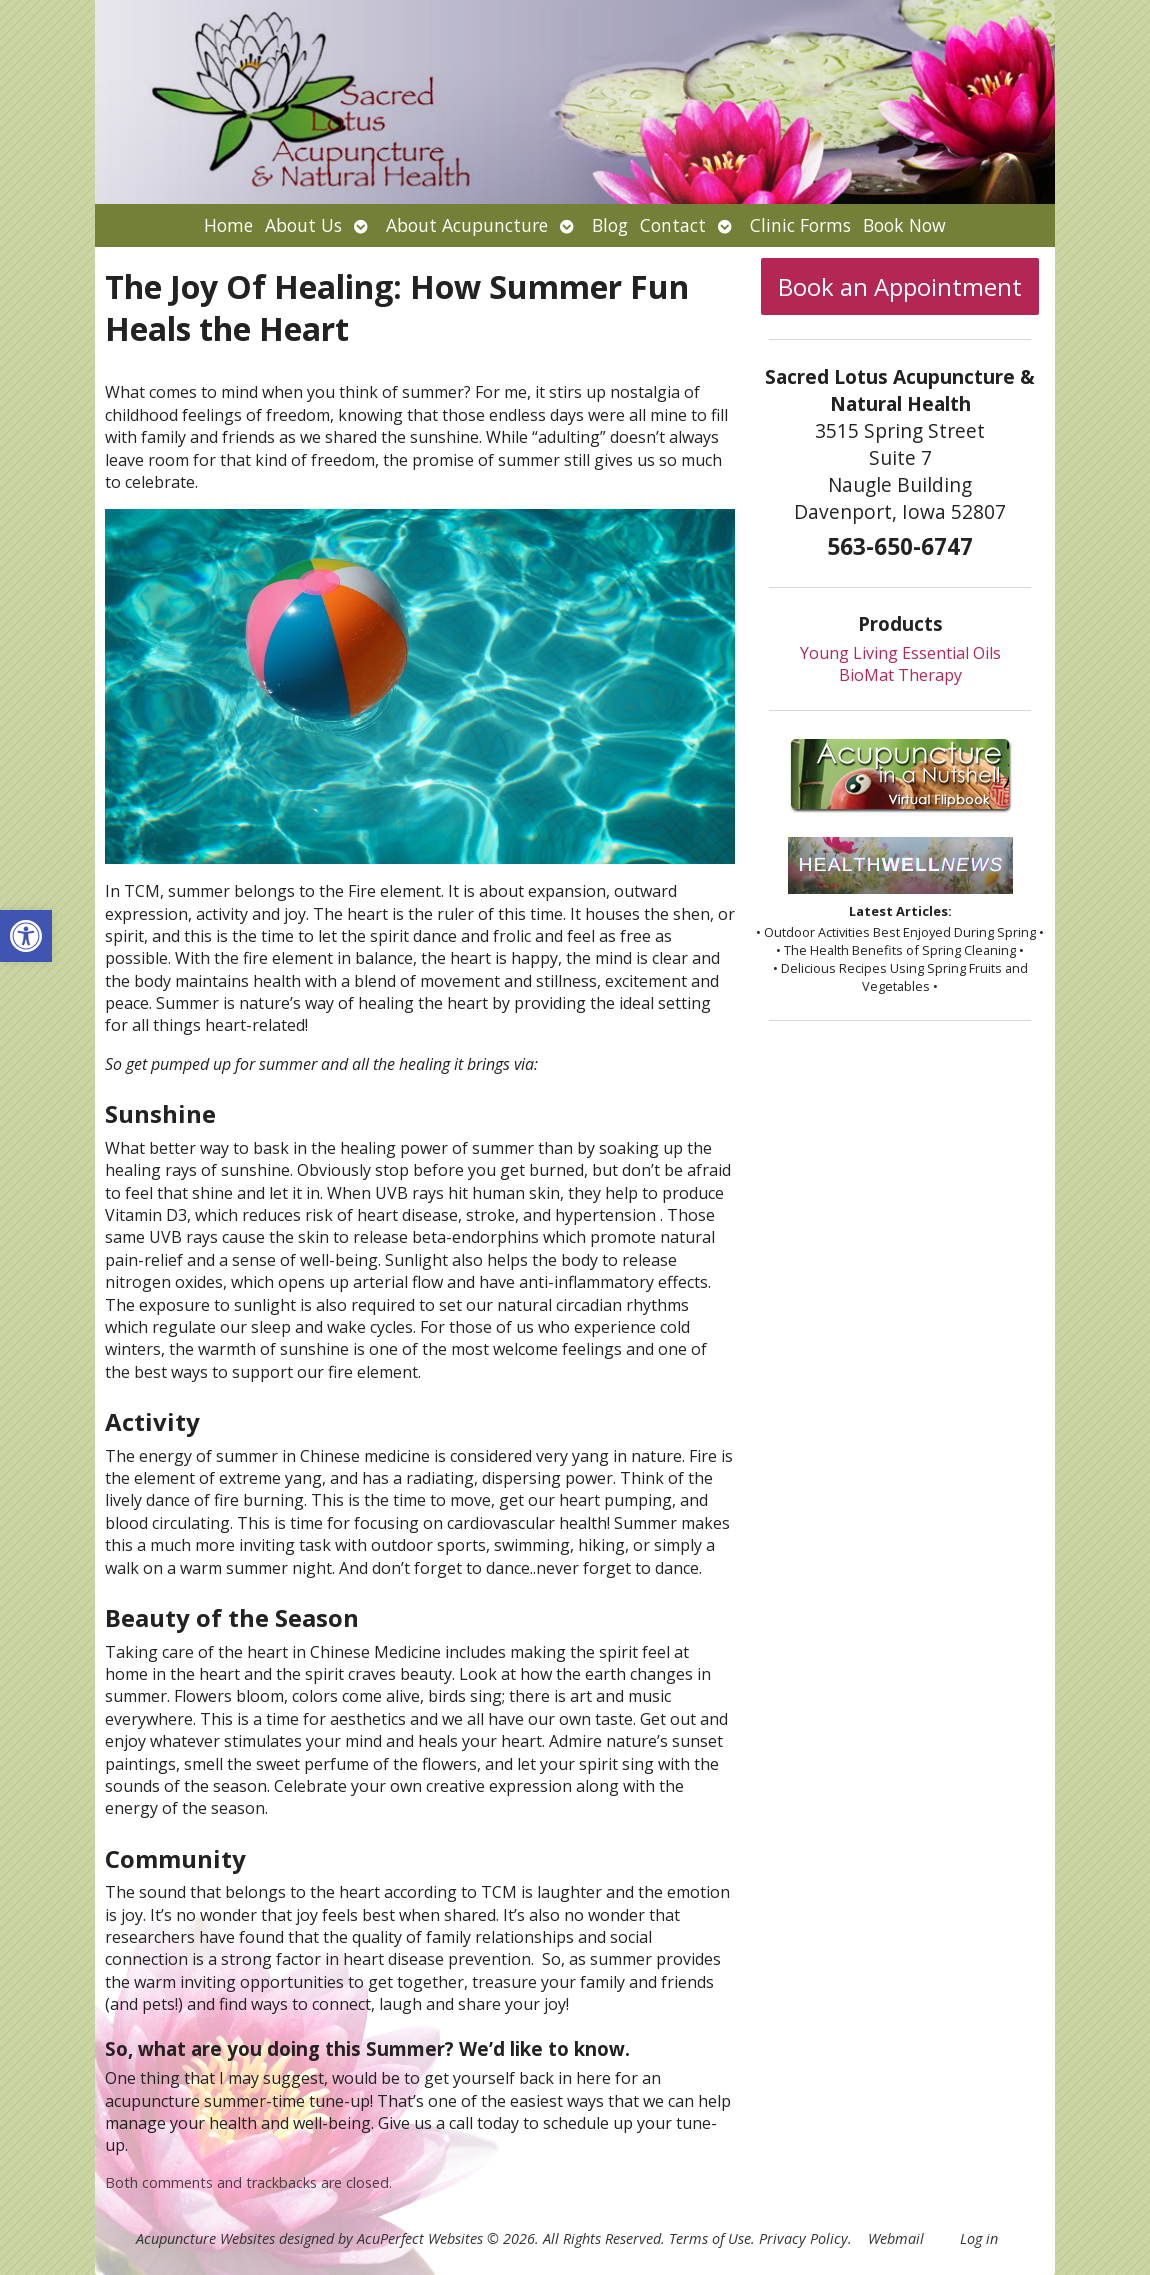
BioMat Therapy (900, 675)
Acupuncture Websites (205, 2238)
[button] (26, 936)
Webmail (896, 2238)
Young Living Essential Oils (900, 653)
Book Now (904, 225)
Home (228, 225)
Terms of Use (710, 2238)
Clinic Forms (800, 225)
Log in (979, 2238)
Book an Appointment (900, 286)
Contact (673, 225)
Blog (610, 225)
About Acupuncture (467, 225)
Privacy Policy (803, 2238)
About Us (303, 225)
